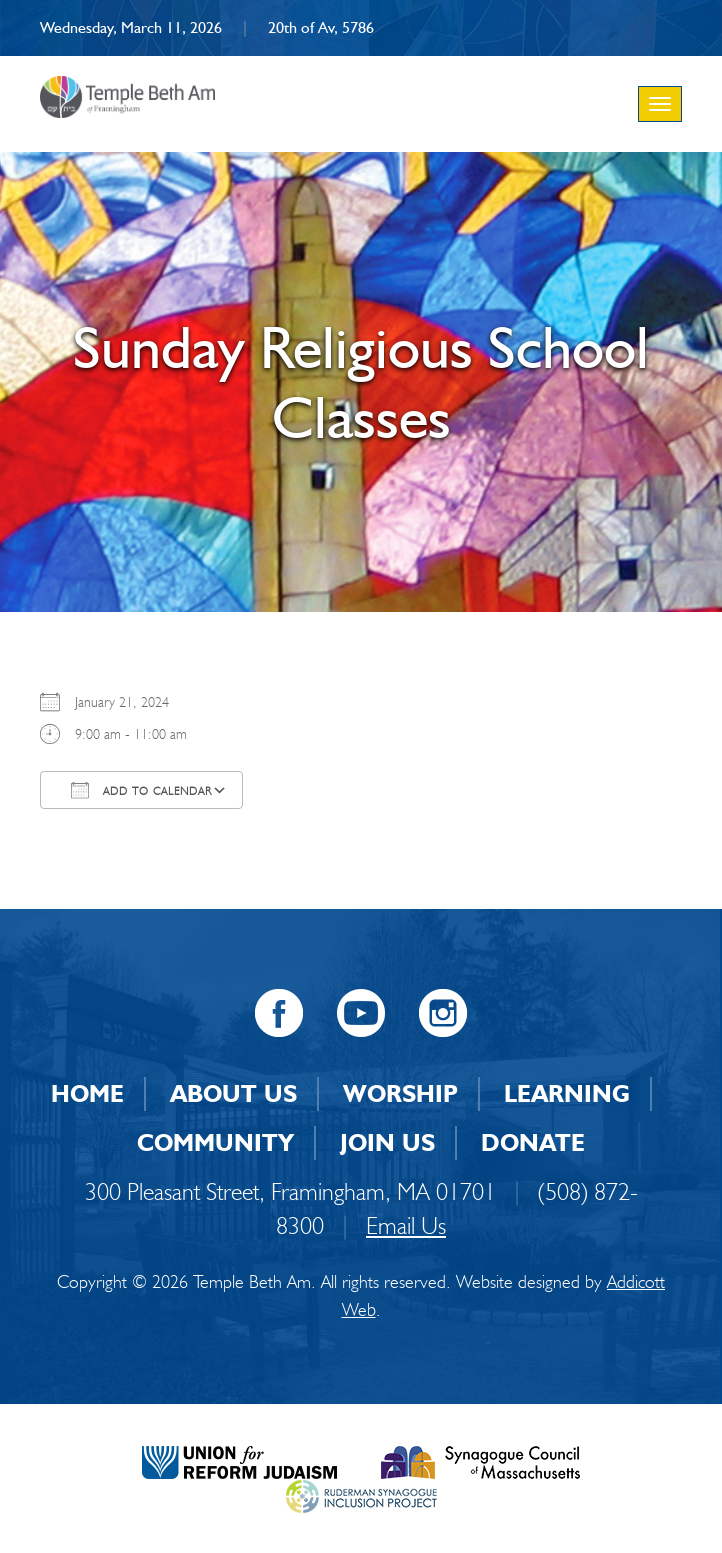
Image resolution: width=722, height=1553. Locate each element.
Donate (533, 1142)
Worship (400, 1093)
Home (87, 1093)
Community (215, 1142)
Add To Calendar (141, 790)
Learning (567, 1093)
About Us (233, 1093)
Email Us (406, 1225)
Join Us (387, 1142)
